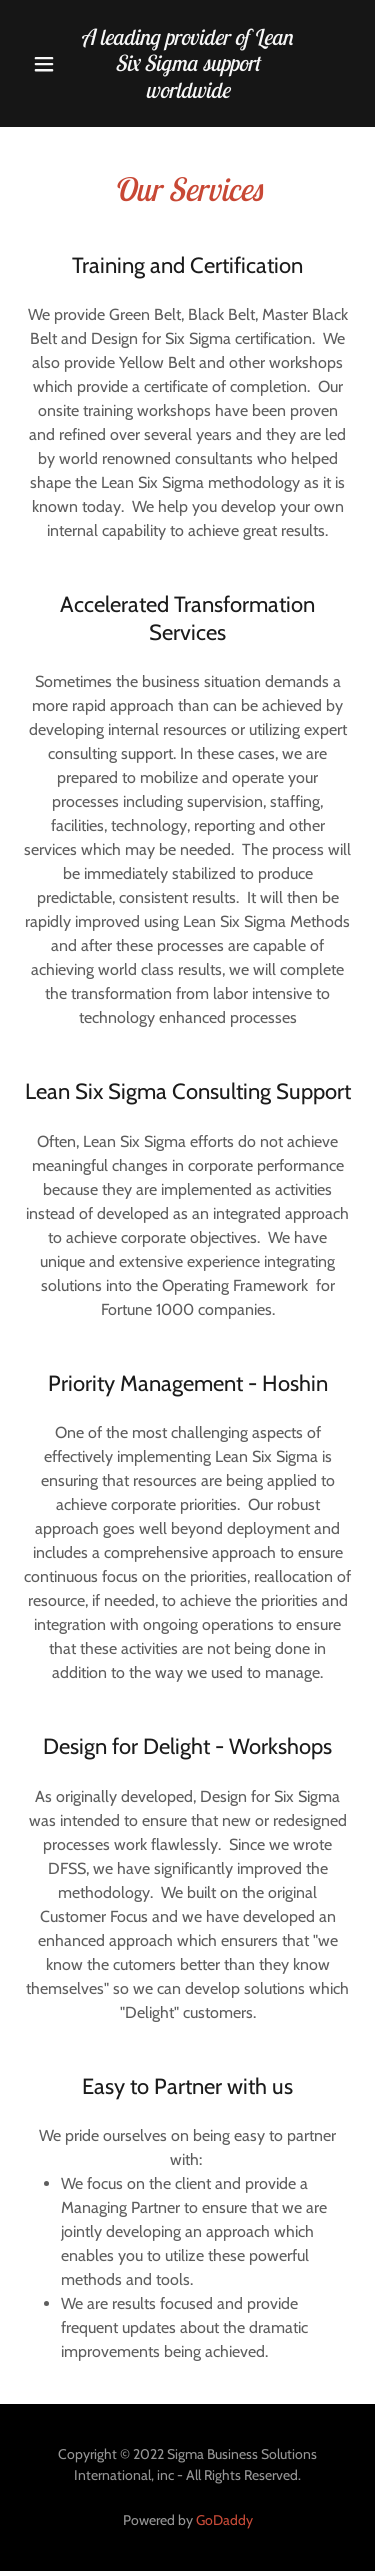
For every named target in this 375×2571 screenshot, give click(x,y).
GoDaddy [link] (224, 2520)
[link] (188, 63)
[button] (44, 64)
